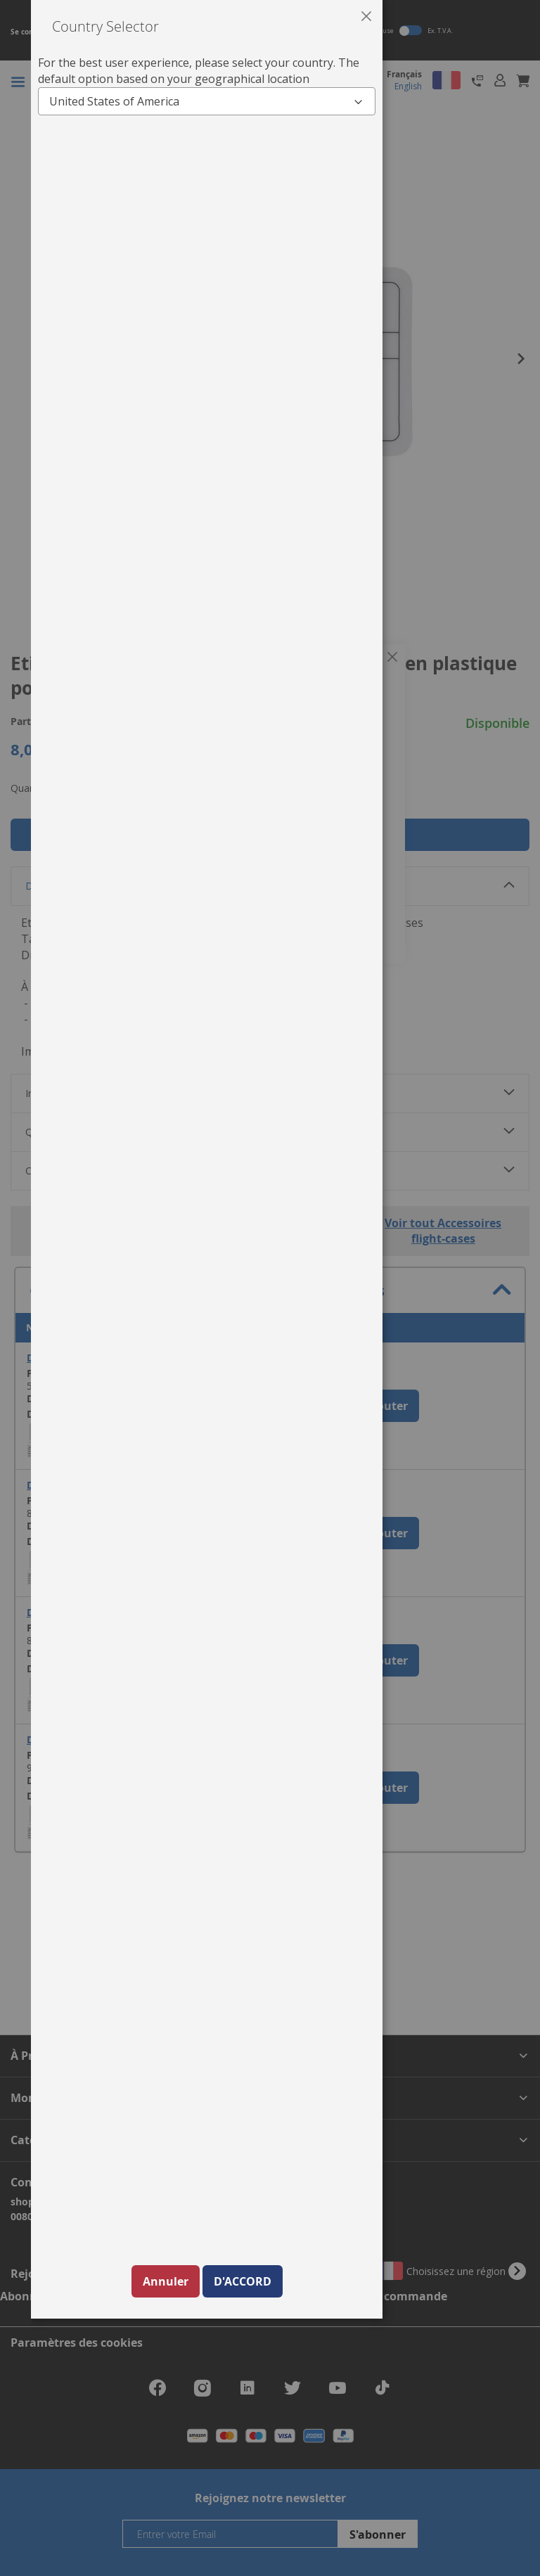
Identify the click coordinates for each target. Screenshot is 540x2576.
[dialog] (285, 1288)
